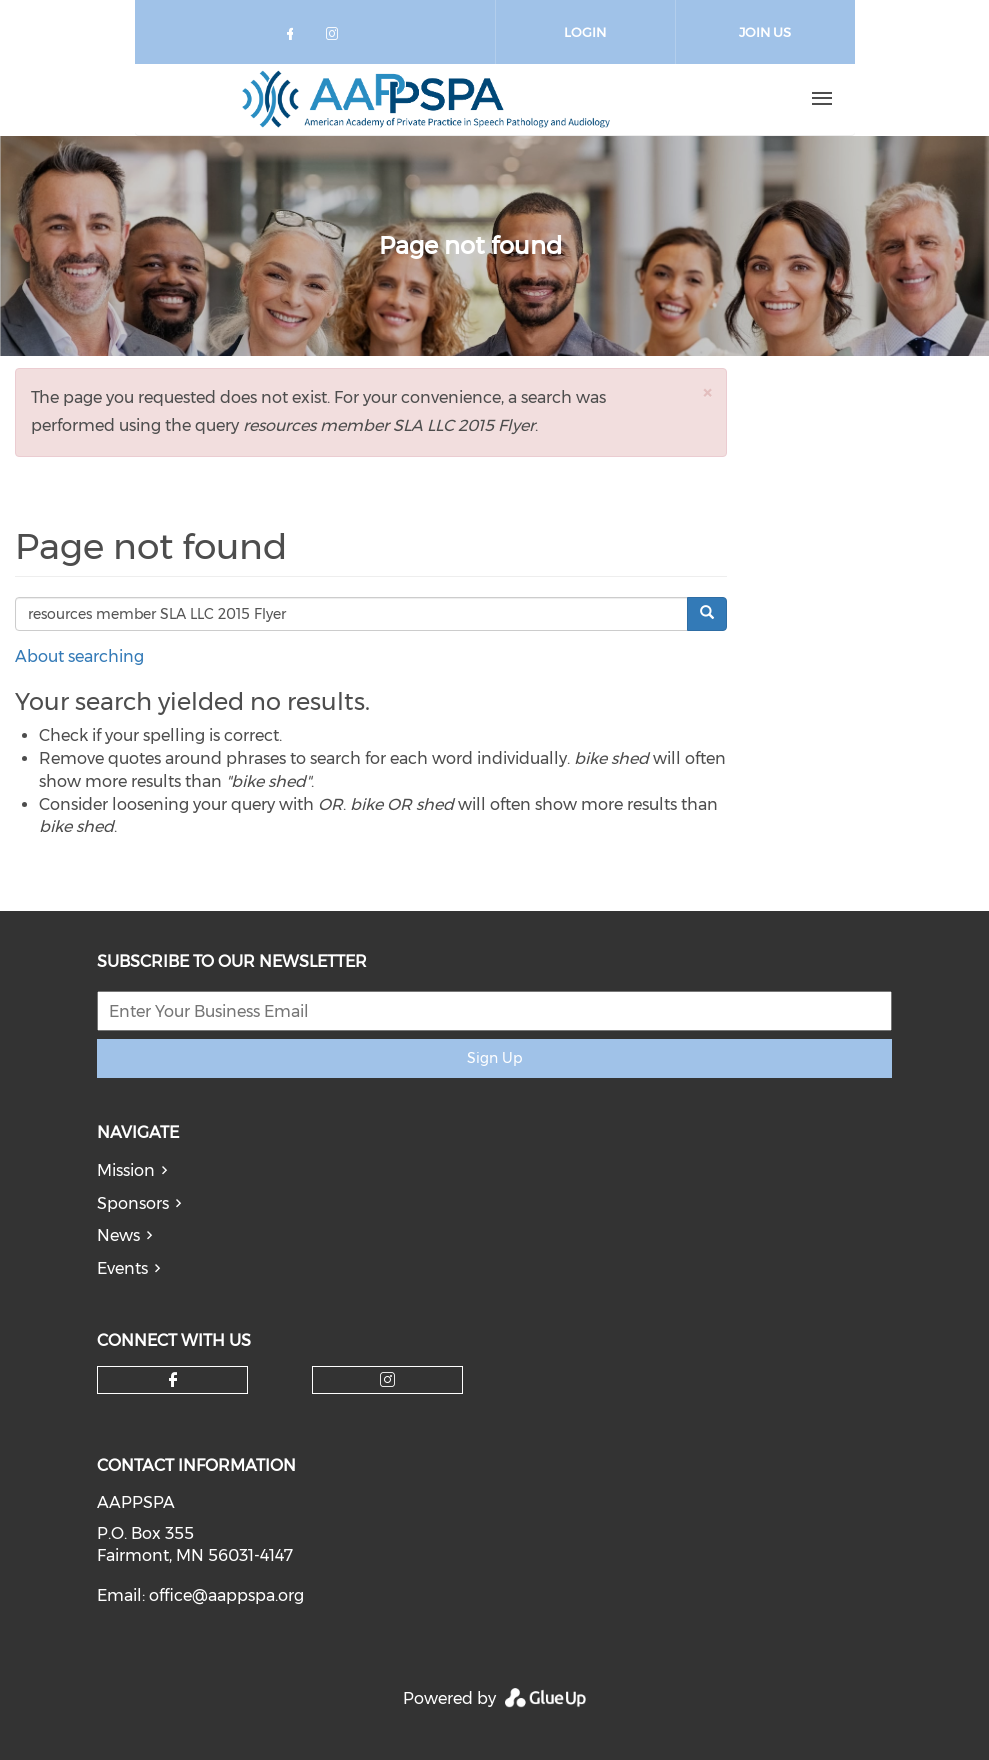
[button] (707, 392)
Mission (126, 1170)
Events (122, 1268)
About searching (79, 656)
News (118, 1235)
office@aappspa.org (226, 1595)
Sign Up (494, 1058)
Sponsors (133, 1203)
